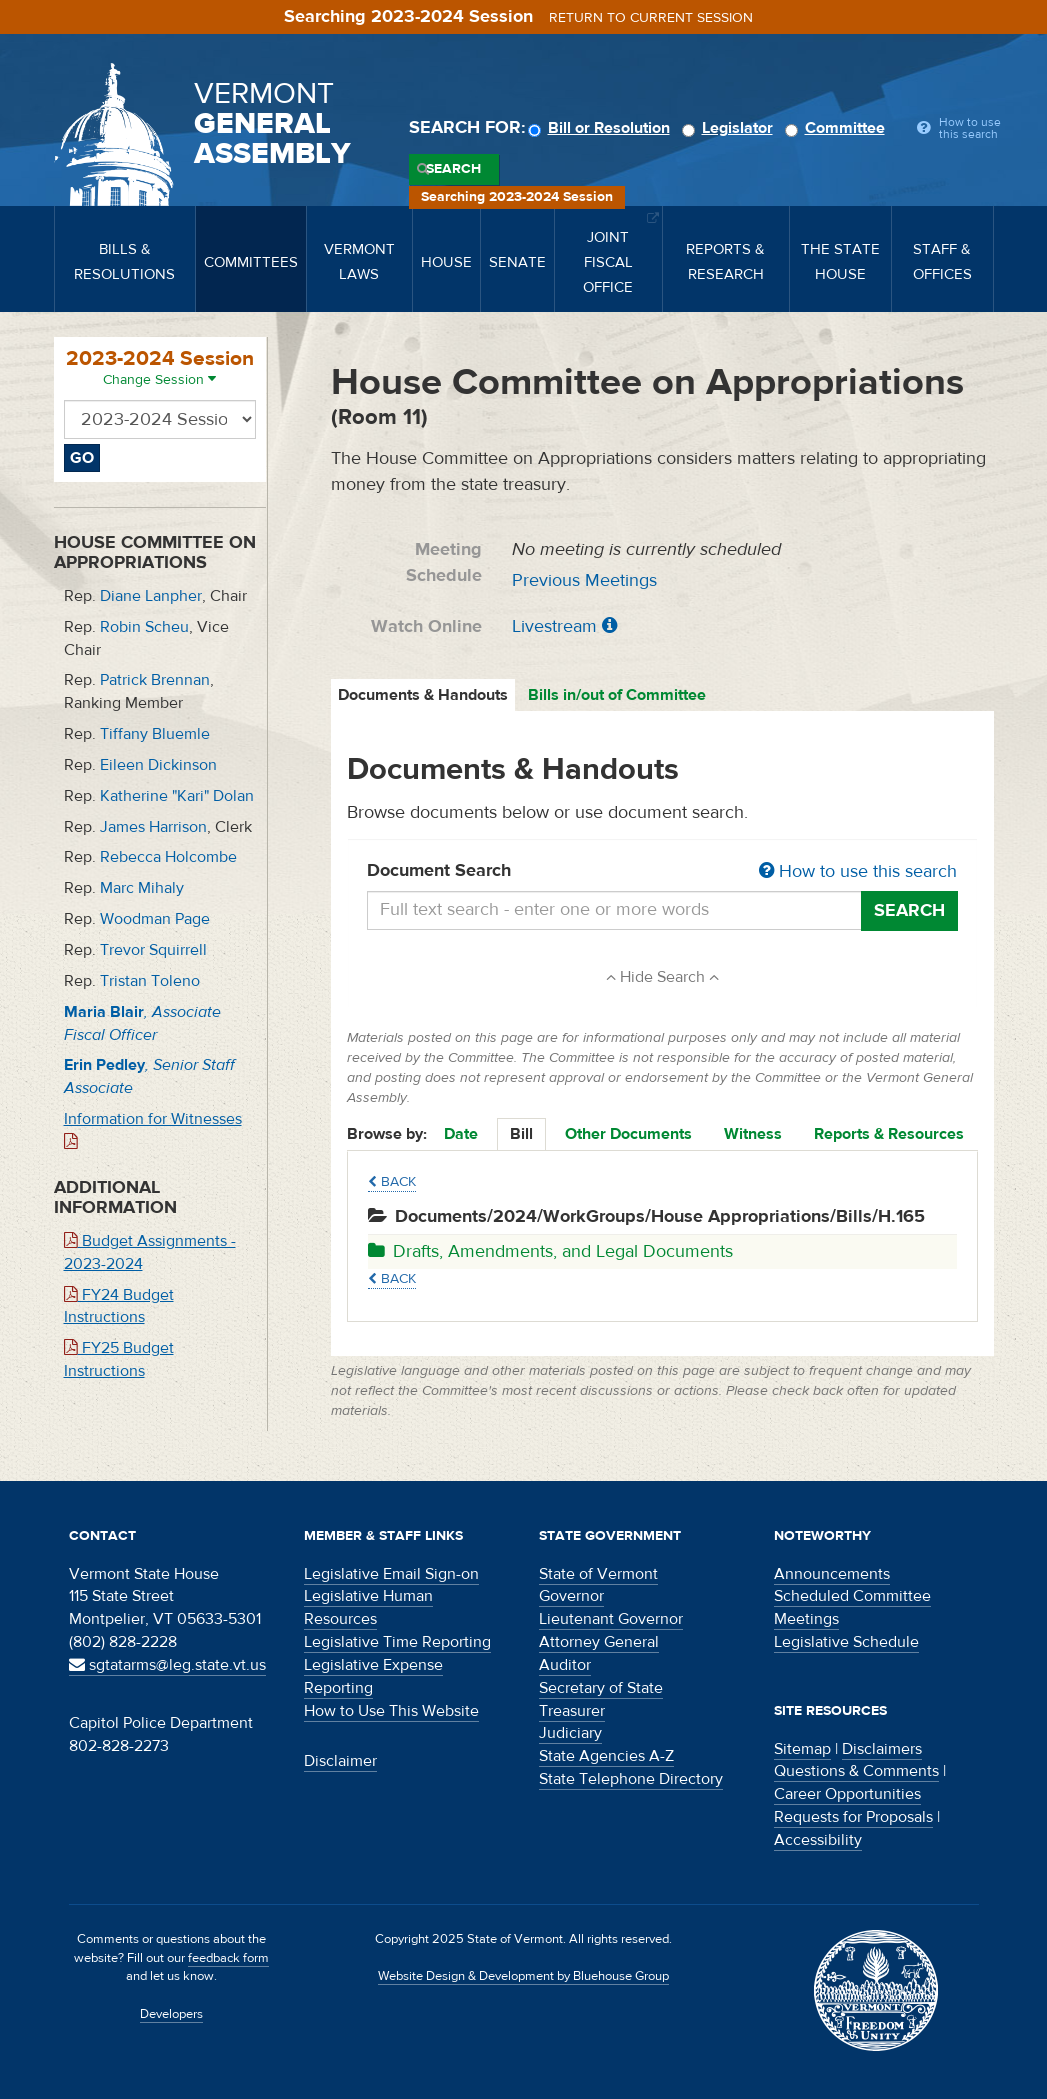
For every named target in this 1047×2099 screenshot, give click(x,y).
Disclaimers (882, 1749)
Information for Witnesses (153, 1129)
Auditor (565, 1665)
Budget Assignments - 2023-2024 (150, 1252)
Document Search (662, 872)
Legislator (730, 128)
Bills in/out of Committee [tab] (617, 695)
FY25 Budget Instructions (119, 1359)
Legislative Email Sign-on (391, 1574)
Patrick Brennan (155, 680)
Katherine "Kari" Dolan (177, 796)
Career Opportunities (847, 1794)
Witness (753, 1134)
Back (392, 1182)
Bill (521, 1134)
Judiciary (570, 1733)
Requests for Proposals (853, 1817)
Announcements (832, 1574)
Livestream (554, 626)
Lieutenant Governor (611, 1619)
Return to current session (651, 18)
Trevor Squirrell (153, 950)
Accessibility (818, 1840)
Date (461, 1134)
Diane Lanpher (151, 596)
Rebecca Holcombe (168, 857)
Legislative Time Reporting (397, 1642)
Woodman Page (155, 919)
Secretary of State (601, 1688)
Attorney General (599, 1642)
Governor (571, 1596)
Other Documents (628, 1134)
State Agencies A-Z (606, 1756)
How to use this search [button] (858, 871)
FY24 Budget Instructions (119, 1306)
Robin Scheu (144, 627)
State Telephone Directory (631, 1779)
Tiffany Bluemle (155, 734)
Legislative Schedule (846, 1642)
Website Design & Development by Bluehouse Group (523, 1976)
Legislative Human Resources (368, 1607)
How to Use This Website (391, 1711)
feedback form (228, 1958)
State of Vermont (598, 1574)
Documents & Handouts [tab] (423, 695)
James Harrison (153, 827)
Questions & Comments (856, 1771)
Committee (838, 128)
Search (453, 169)
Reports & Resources (889, 1134)
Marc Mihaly (142, 888)
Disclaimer (340, 1761)
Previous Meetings (584, 580)
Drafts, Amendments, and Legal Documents (550, 1251)
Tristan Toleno (150, 981)
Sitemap (802, 1749)
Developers (171, 2014)
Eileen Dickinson (158, 765)
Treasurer (572, 1711)
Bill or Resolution (602, 128)
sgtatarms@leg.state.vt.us (167, 1665)
